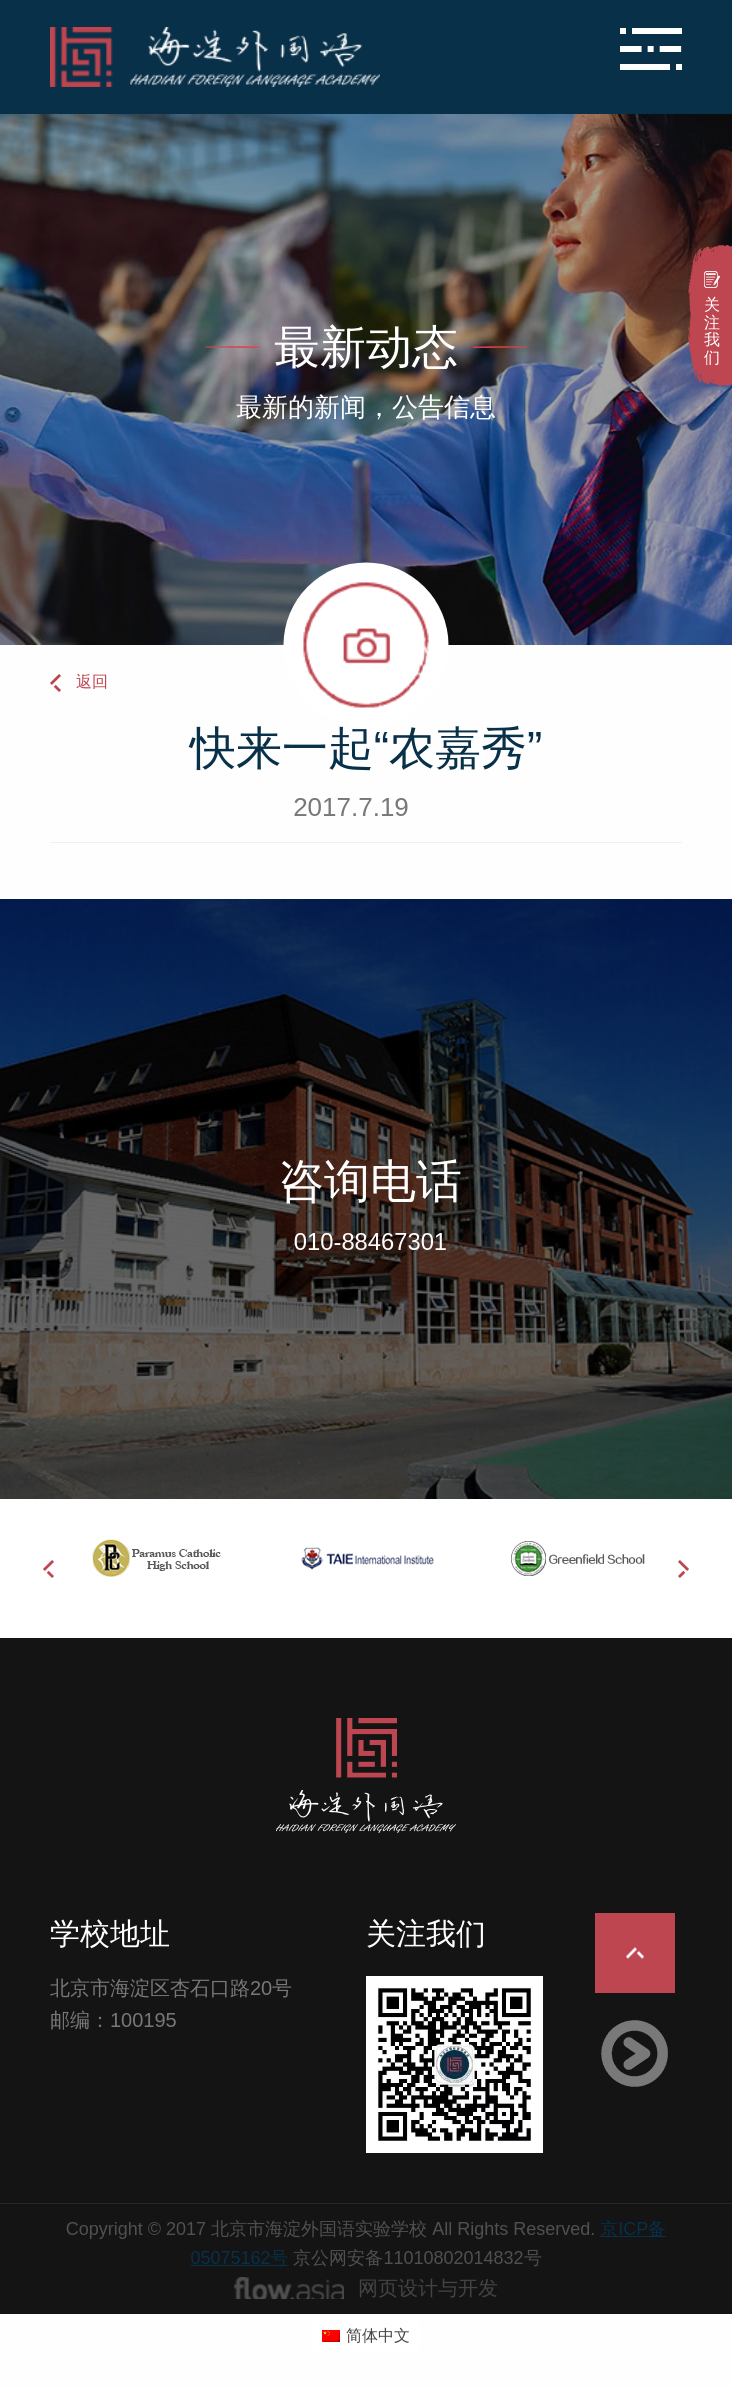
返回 (92, 681)
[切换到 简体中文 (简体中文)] (366, 2336)
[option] (155, 1558)
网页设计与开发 (428, 2288)
